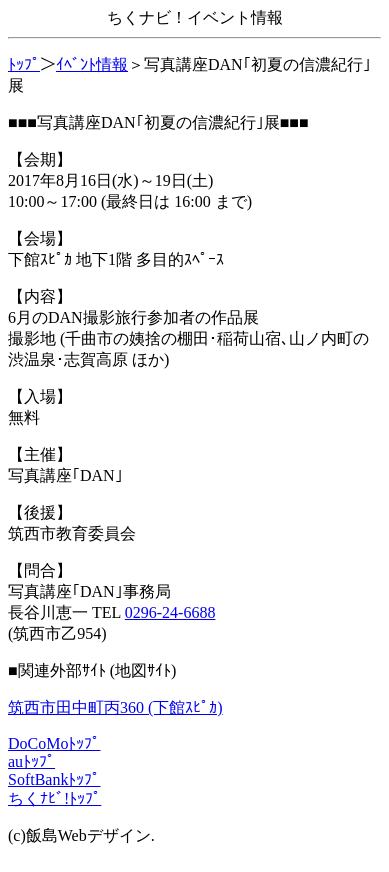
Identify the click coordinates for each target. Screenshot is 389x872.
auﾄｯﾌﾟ (31, 761)
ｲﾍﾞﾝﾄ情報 (92, 64)
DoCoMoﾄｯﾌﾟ (54, 743)
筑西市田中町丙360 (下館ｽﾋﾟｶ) (115, 707)
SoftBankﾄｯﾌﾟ (54, 779)
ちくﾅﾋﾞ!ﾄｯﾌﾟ (54, 798)
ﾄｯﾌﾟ (24, 64)
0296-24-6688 (170, 612)
